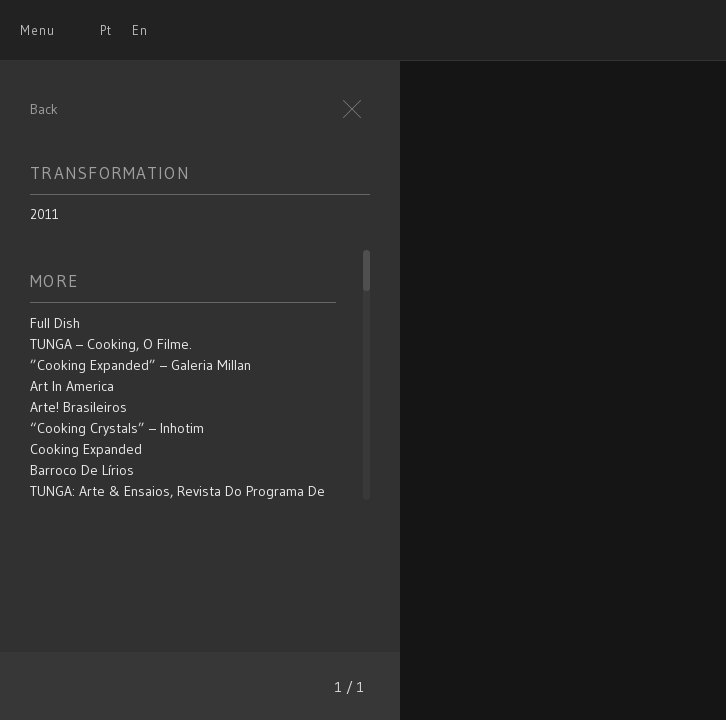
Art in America (72, 386)
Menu (37, 30)
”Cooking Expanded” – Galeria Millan (140, 365)
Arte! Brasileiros (78, 407)
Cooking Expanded (86, 449)
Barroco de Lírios (82, 470)
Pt (106, 30)
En (140, 30)
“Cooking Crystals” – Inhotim (117, 428)
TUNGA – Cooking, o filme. (111, 344)
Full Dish (55, 323)
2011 (44, 214)
